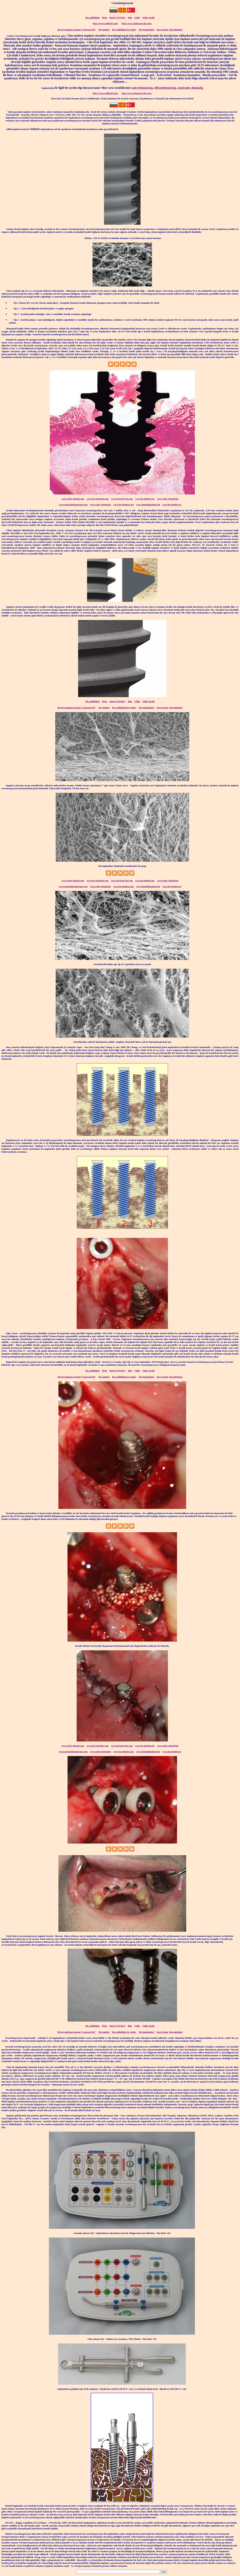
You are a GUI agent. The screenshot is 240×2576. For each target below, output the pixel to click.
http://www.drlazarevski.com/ (137, 23)
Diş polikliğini (92, 17)
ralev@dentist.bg (142, 87)
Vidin (137, 17)
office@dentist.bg (165, 87)
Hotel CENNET (118, 17)
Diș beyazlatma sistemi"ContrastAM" (76, 29)
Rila (130, 17)
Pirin (104, 17)
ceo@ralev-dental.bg (190, 87)
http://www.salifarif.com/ (105, 23)
